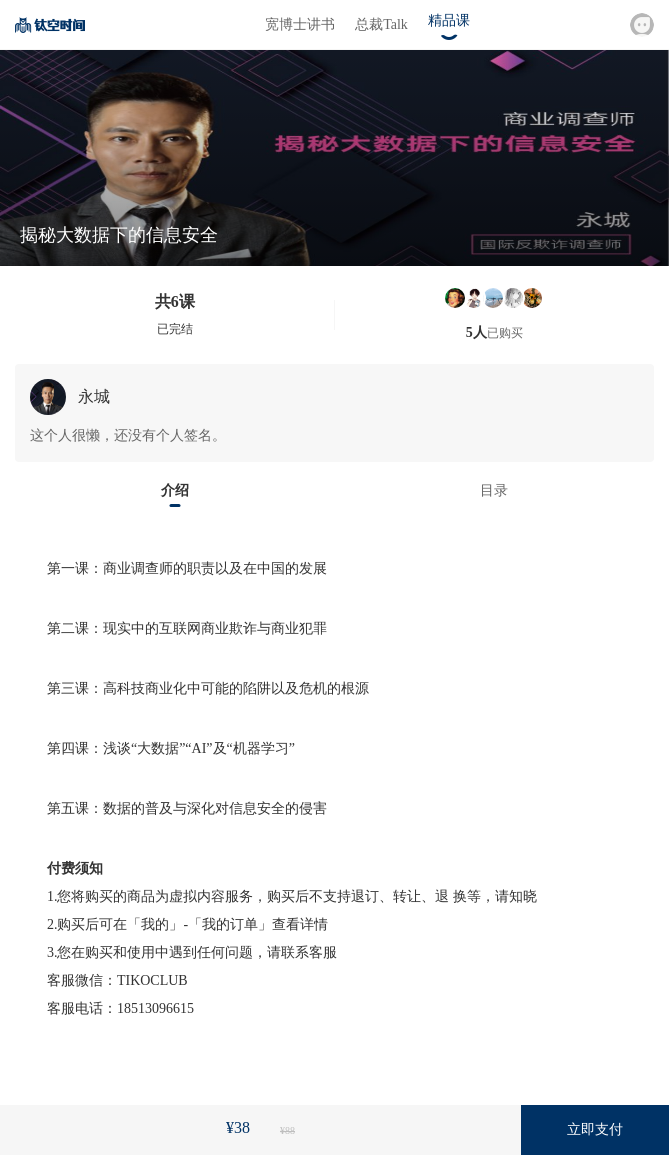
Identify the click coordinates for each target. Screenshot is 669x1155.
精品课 (449, 20)
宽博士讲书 (300, 24)
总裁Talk (381, 24)
